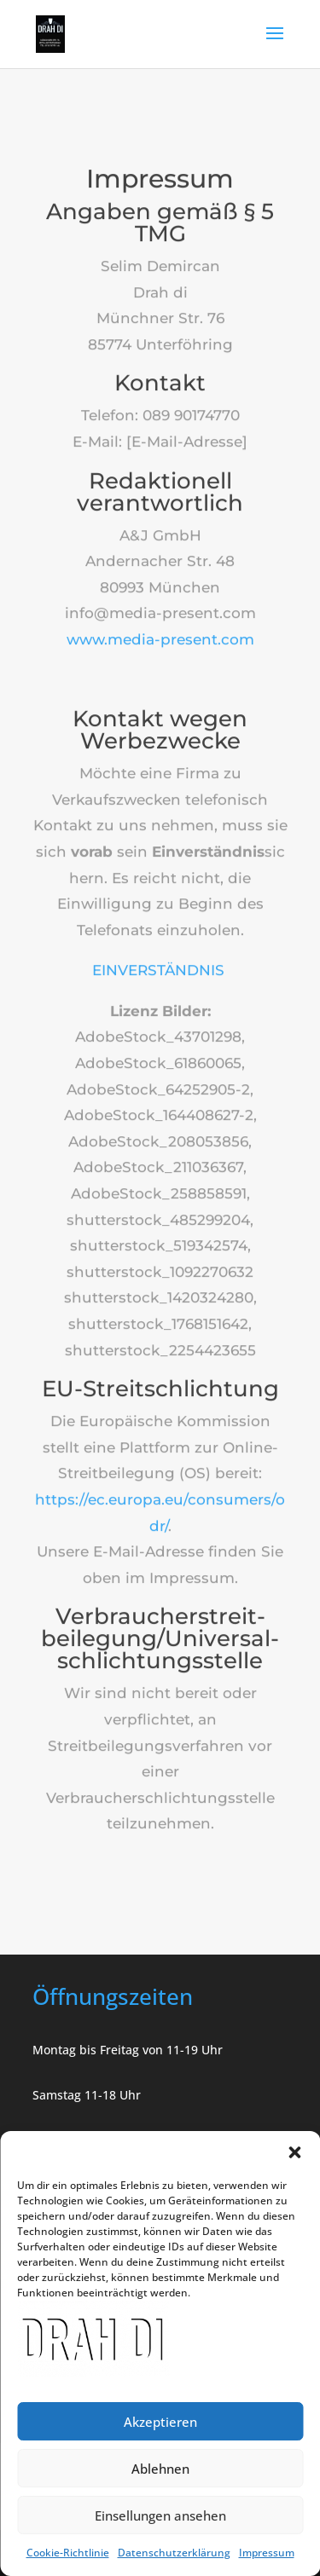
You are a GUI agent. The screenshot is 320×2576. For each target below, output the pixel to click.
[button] (294, 2152)
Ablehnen (160, 2468)
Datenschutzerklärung (174, 2552)
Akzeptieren (160, 2421)
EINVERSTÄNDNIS (160, 951)
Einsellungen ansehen (160, 2515)
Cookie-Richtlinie (67, 2552)
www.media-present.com (160, 620)
